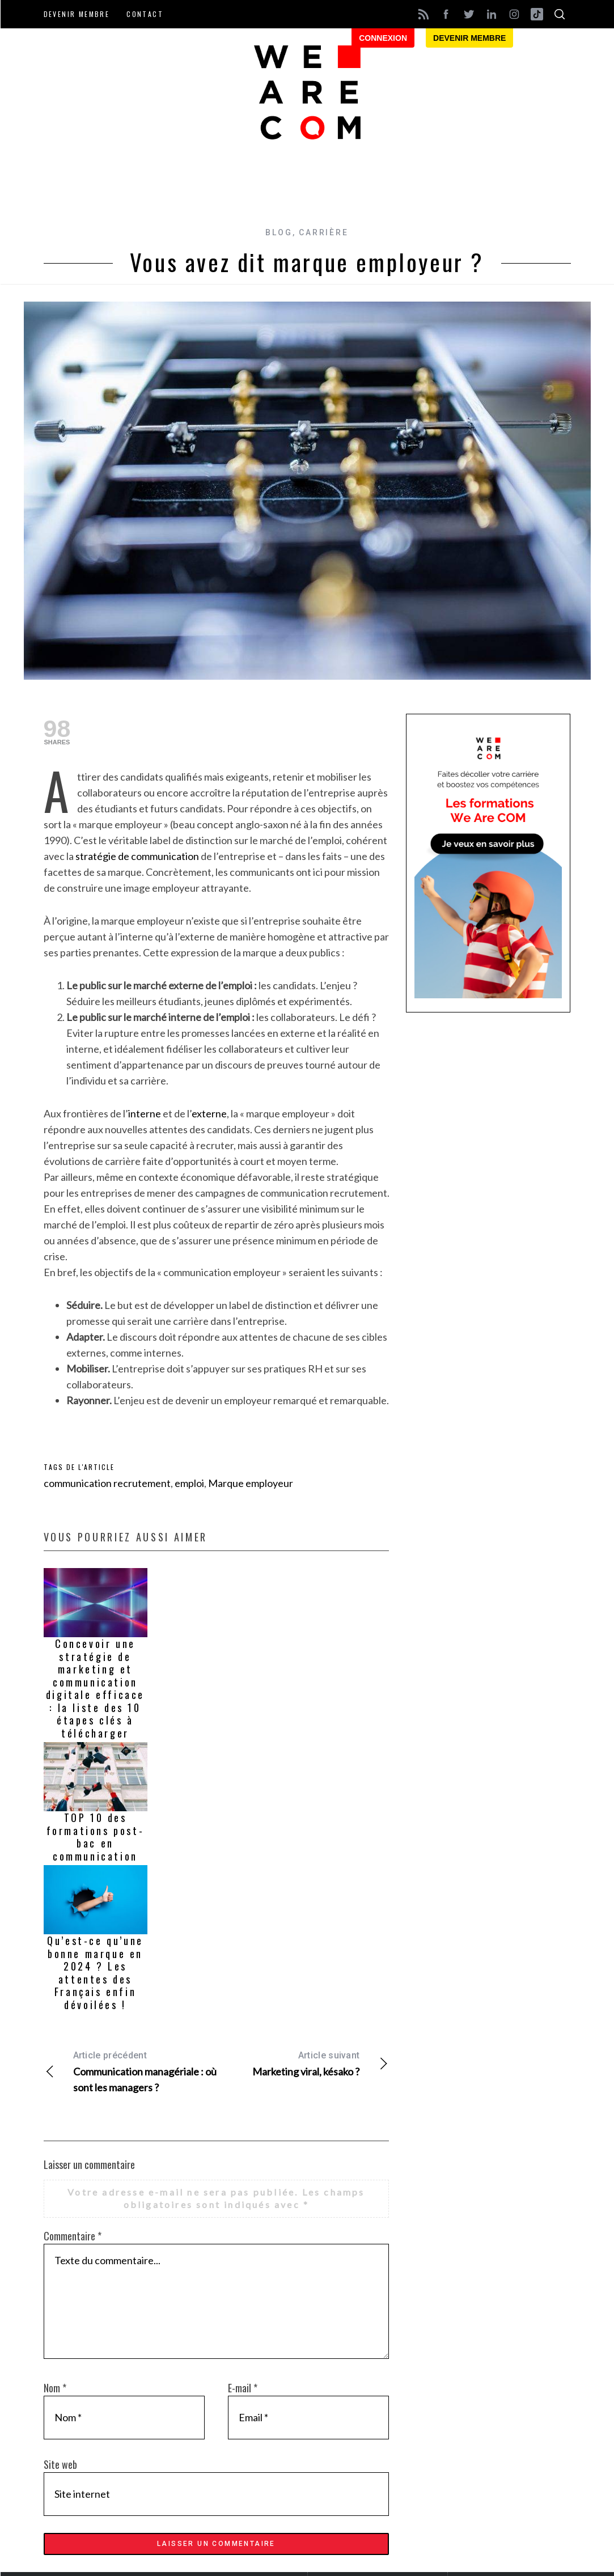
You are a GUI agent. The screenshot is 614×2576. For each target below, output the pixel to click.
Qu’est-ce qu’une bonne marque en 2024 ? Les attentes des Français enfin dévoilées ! (95, 1972)
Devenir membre (77, 14)
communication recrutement (107, 1483)
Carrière (323, 232)
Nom (55, 2387)
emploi (189, 1483)
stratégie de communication (137, 856)
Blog (278, 232)
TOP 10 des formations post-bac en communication (95, 1836)
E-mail (242, 2387)
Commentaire (72, 2235)
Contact (144, 14)
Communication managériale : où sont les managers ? (130, 2071)
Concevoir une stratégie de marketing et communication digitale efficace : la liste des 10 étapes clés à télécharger (95, 1688)
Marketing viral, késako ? (302, 2063)
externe (209, 1113)
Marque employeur (250, 1483)
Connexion (383, 38)
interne (144, 1113)
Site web (60, 2464)
